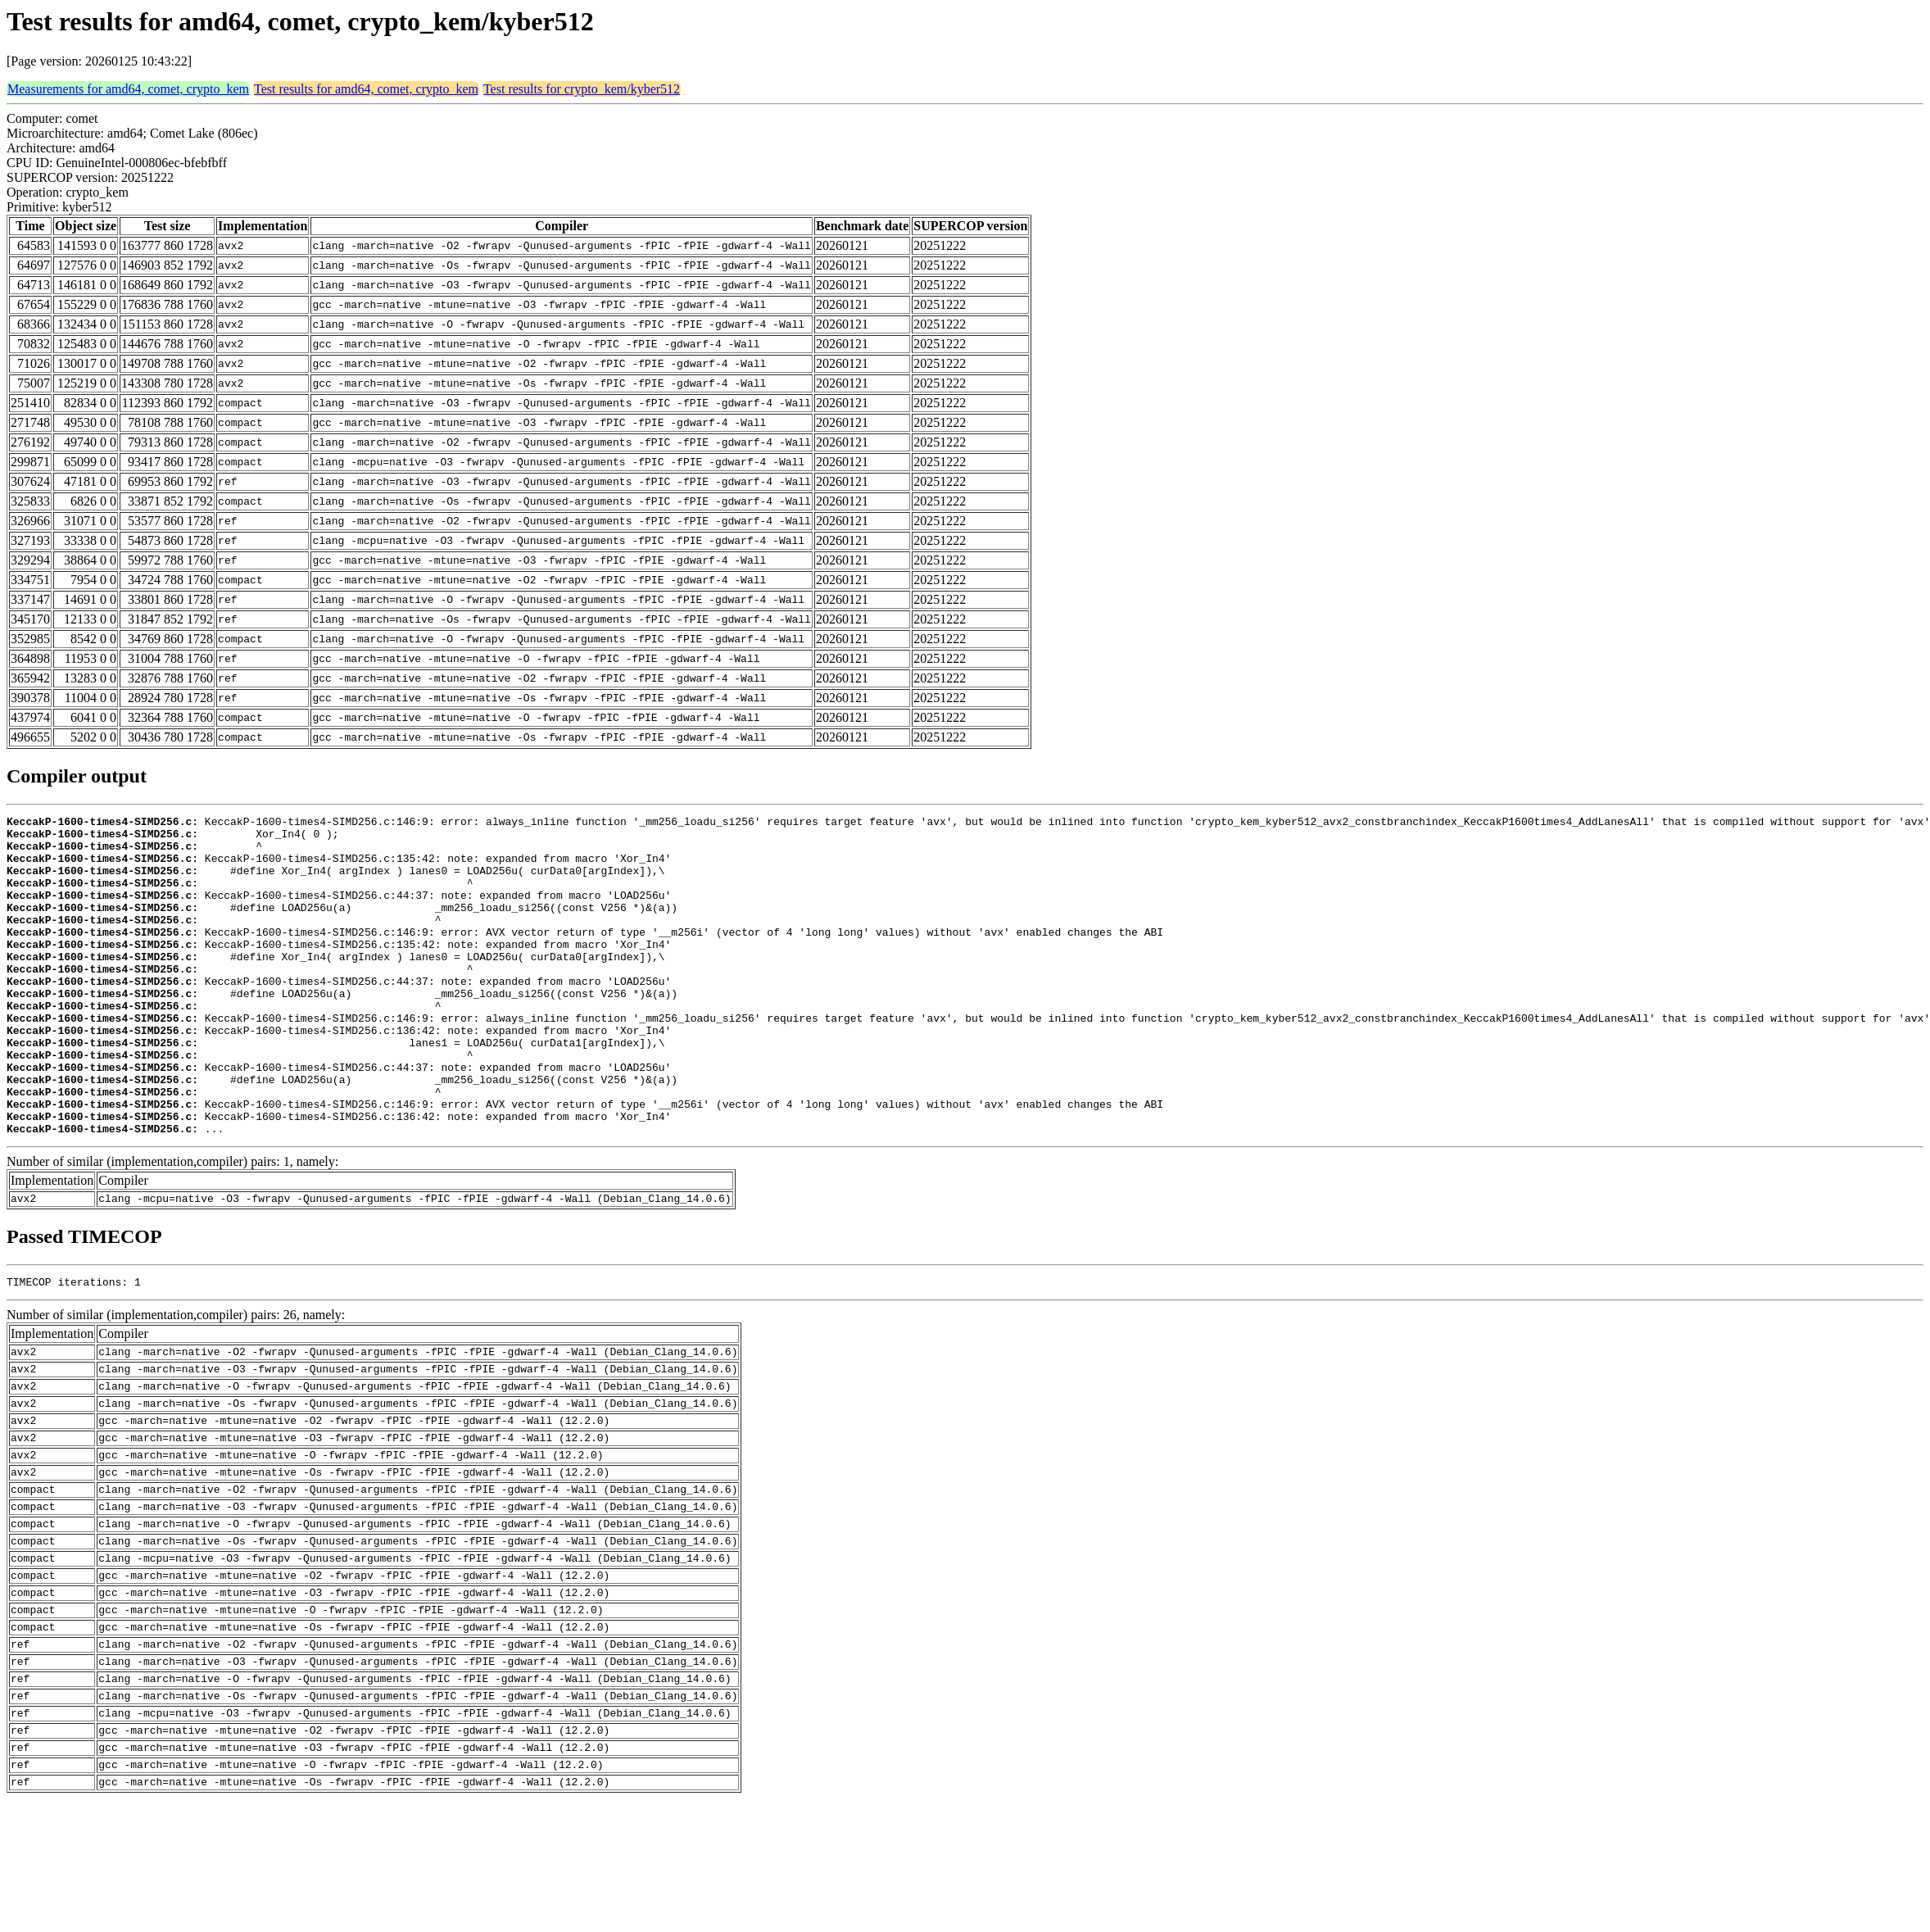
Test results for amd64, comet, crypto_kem (366, 89)
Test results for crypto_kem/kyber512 (581, 89)
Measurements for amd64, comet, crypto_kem (128, 89)
